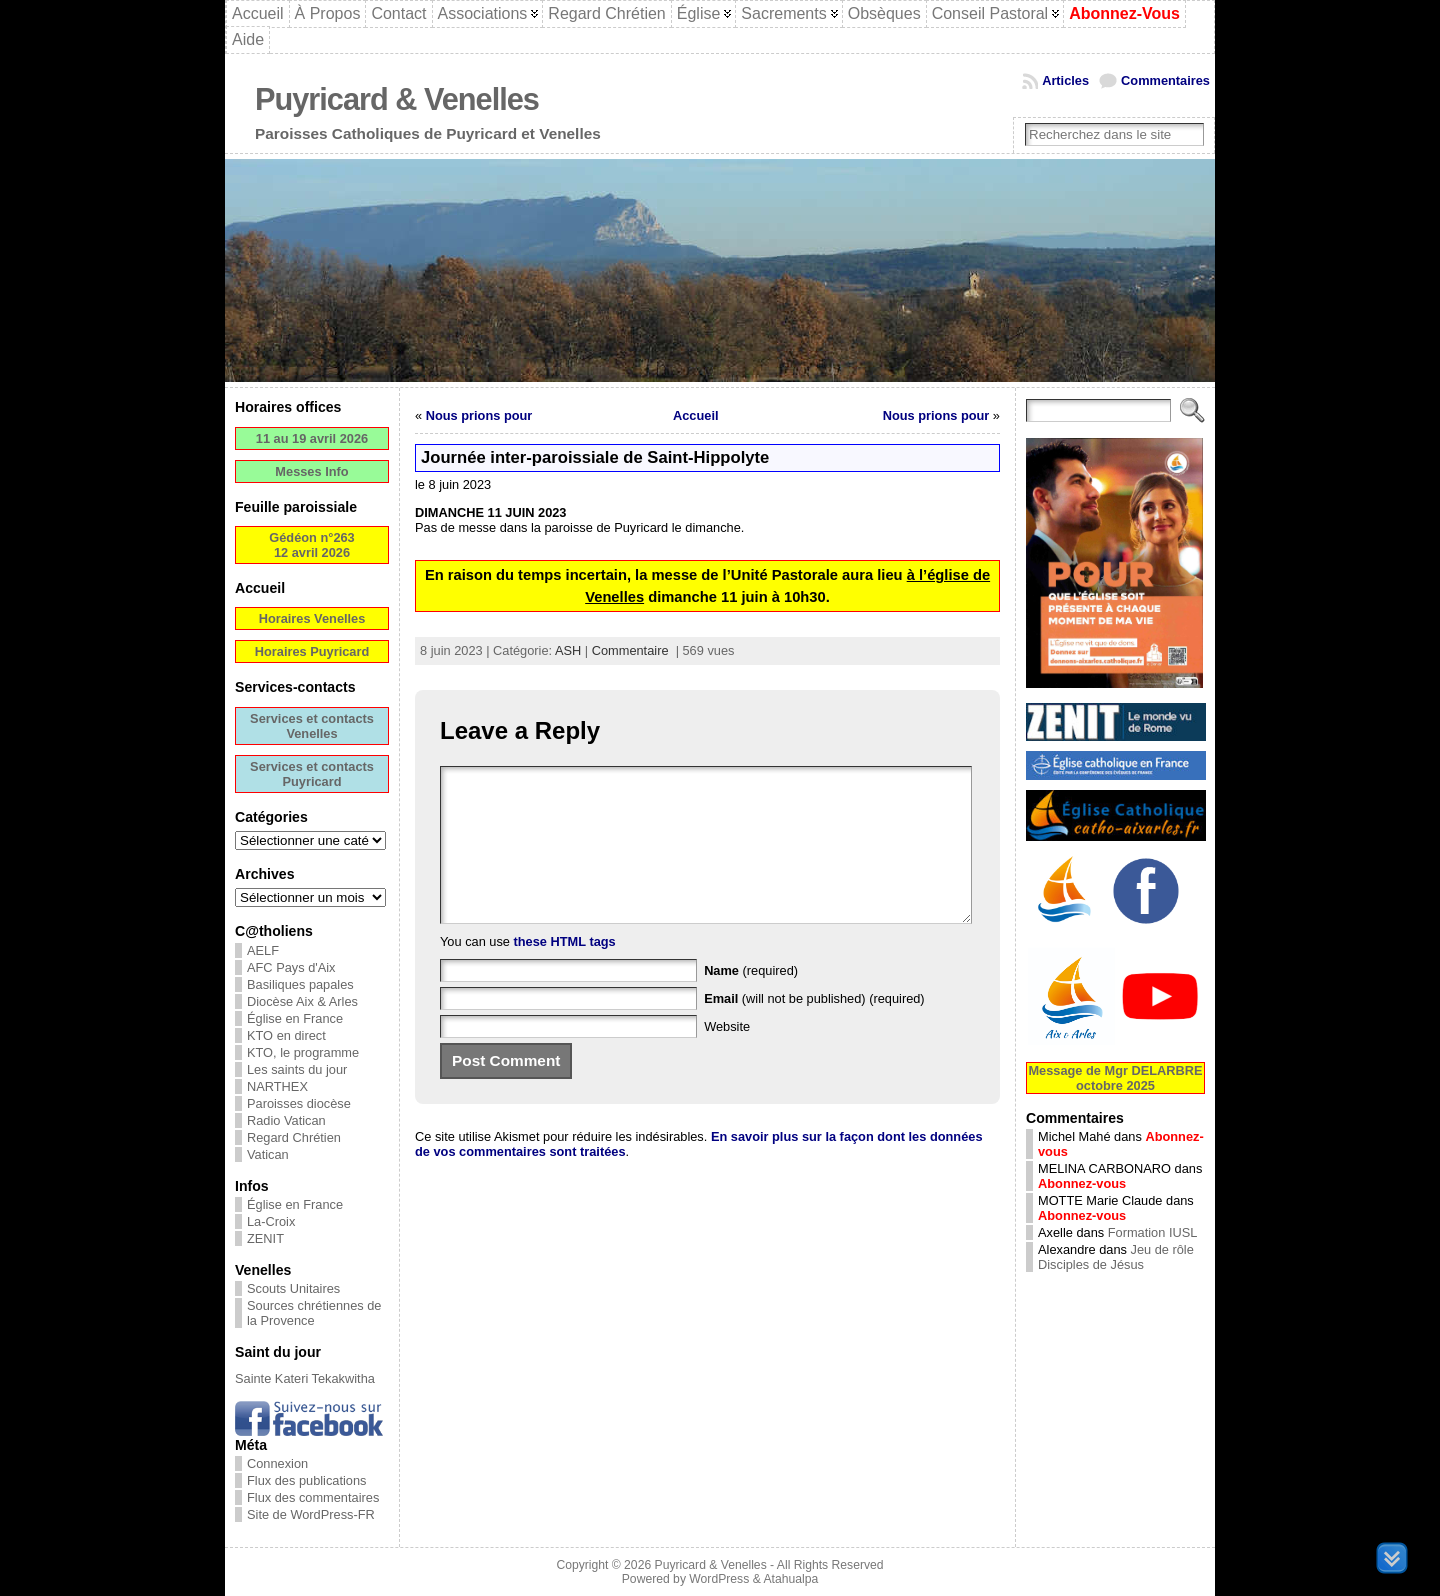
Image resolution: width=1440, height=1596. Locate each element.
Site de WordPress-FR (311, 1514)
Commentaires (1165, 80)
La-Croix (271, 1221)
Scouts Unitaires (293, 1288)
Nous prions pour (479, 415)
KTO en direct (286, 1035)
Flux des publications (307, 1480)
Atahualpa (790, 1579)
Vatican (268, 1154)
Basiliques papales (300, 984)
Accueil (696, 415)
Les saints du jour (297, 1069)
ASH (568, 650)
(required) (751, 1000)
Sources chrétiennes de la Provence (314, 1313)
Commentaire (630, 650)
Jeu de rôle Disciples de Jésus (1116, 1257)
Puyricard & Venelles (397, 99)
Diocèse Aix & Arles (302, 1001)
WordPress (719, 1579)
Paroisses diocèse (299, 1103)
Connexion (277, 1463)
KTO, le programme (303, 1052)
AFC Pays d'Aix (291, 967)
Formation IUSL (1153, 1232)
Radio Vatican (286, 1120)
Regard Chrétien (294, 1137)
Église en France (295, 1018)
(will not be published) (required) (814, 1028)
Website (727, 1056)
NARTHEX (277, 1086)
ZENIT (265, 1238)
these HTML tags (565, 971)
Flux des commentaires (313, 1497)
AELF (263, 950)
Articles (1065, 80)
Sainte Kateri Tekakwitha (305, 1378)
